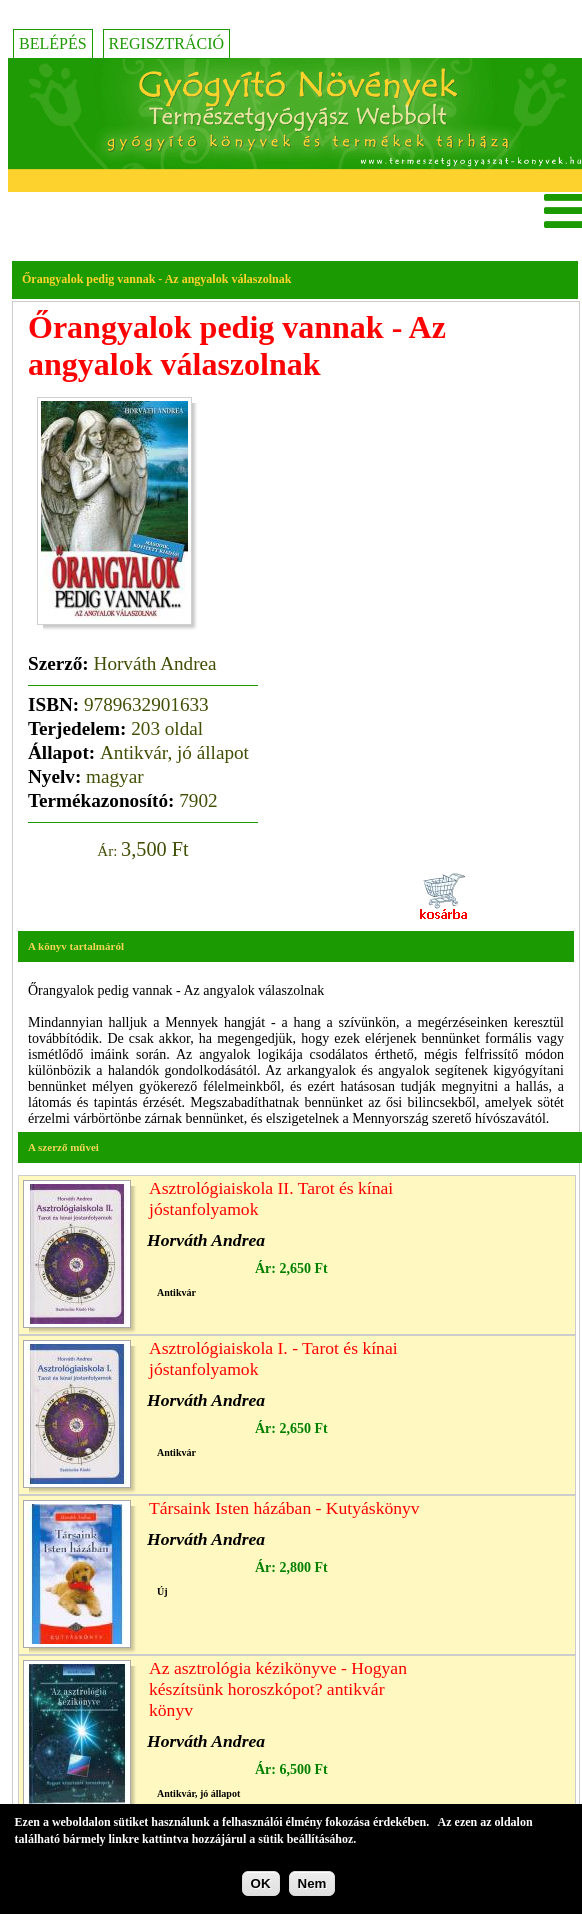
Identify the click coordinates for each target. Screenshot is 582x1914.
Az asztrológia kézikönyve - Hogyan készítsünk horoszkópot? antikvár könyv (278, 1689)
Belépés (53, 43)
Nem (312, 1887)
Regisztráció (167, 43)
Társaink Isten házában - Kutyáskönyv (284, 1508)
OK (261, 1887)
